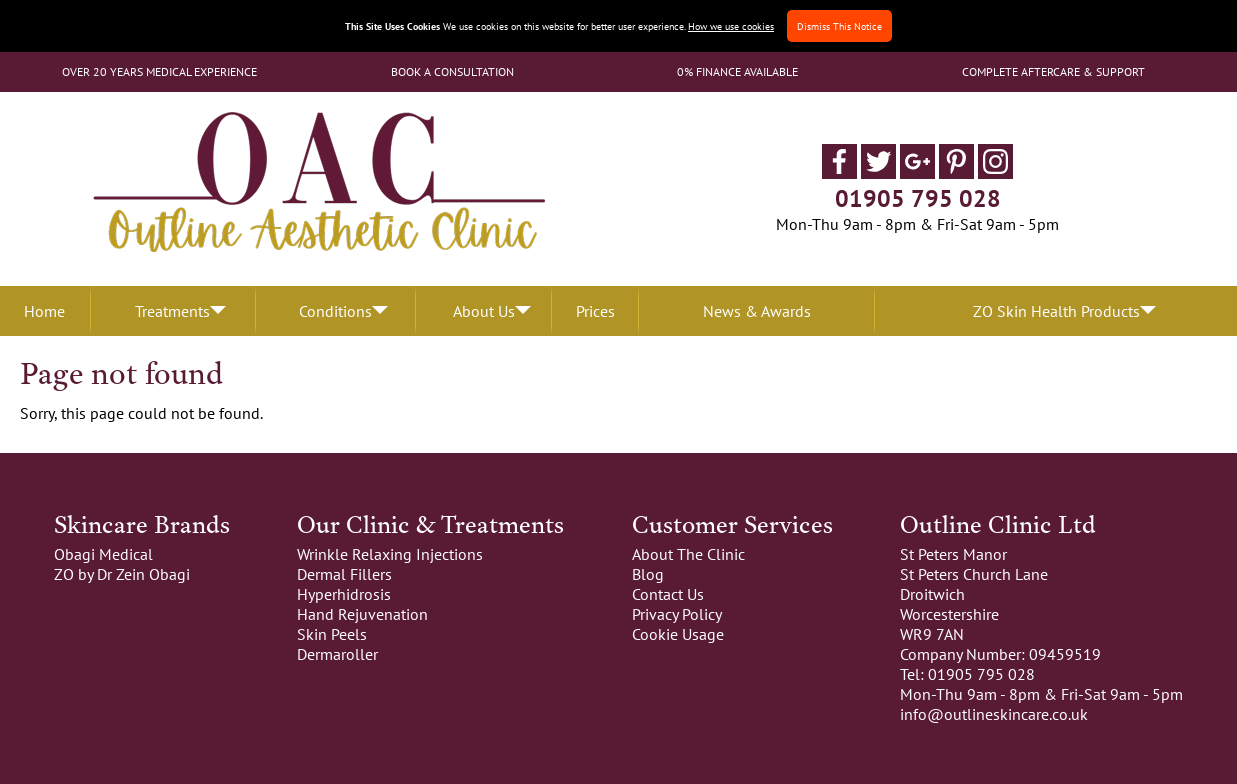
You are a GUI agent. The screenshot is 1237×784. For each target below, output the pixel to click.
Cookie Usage (678, 634)
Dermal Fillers (344, 574)
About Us (484, 311)
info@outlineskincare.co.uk (994, 714)
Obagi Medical (103, 554)
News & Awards (757, 311)
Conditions (335, 311)
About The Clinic (688, 554)
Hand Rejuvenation (362, 614)
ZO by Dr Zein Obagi (122, 574)
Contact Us (668, 594)
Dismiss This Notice (839, 26)
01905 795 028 (918, 198)
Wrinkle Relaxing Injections (390, 554)
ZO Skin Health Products (1056, 311)
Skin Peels (332, 634)
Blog (648, 574)
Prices (595, 311)
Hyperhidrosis (344, 594)
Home (44, 311)
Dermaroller (337, 654)
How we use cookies (731, 26)
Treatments (172, 311)
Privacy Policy (677, 614)
